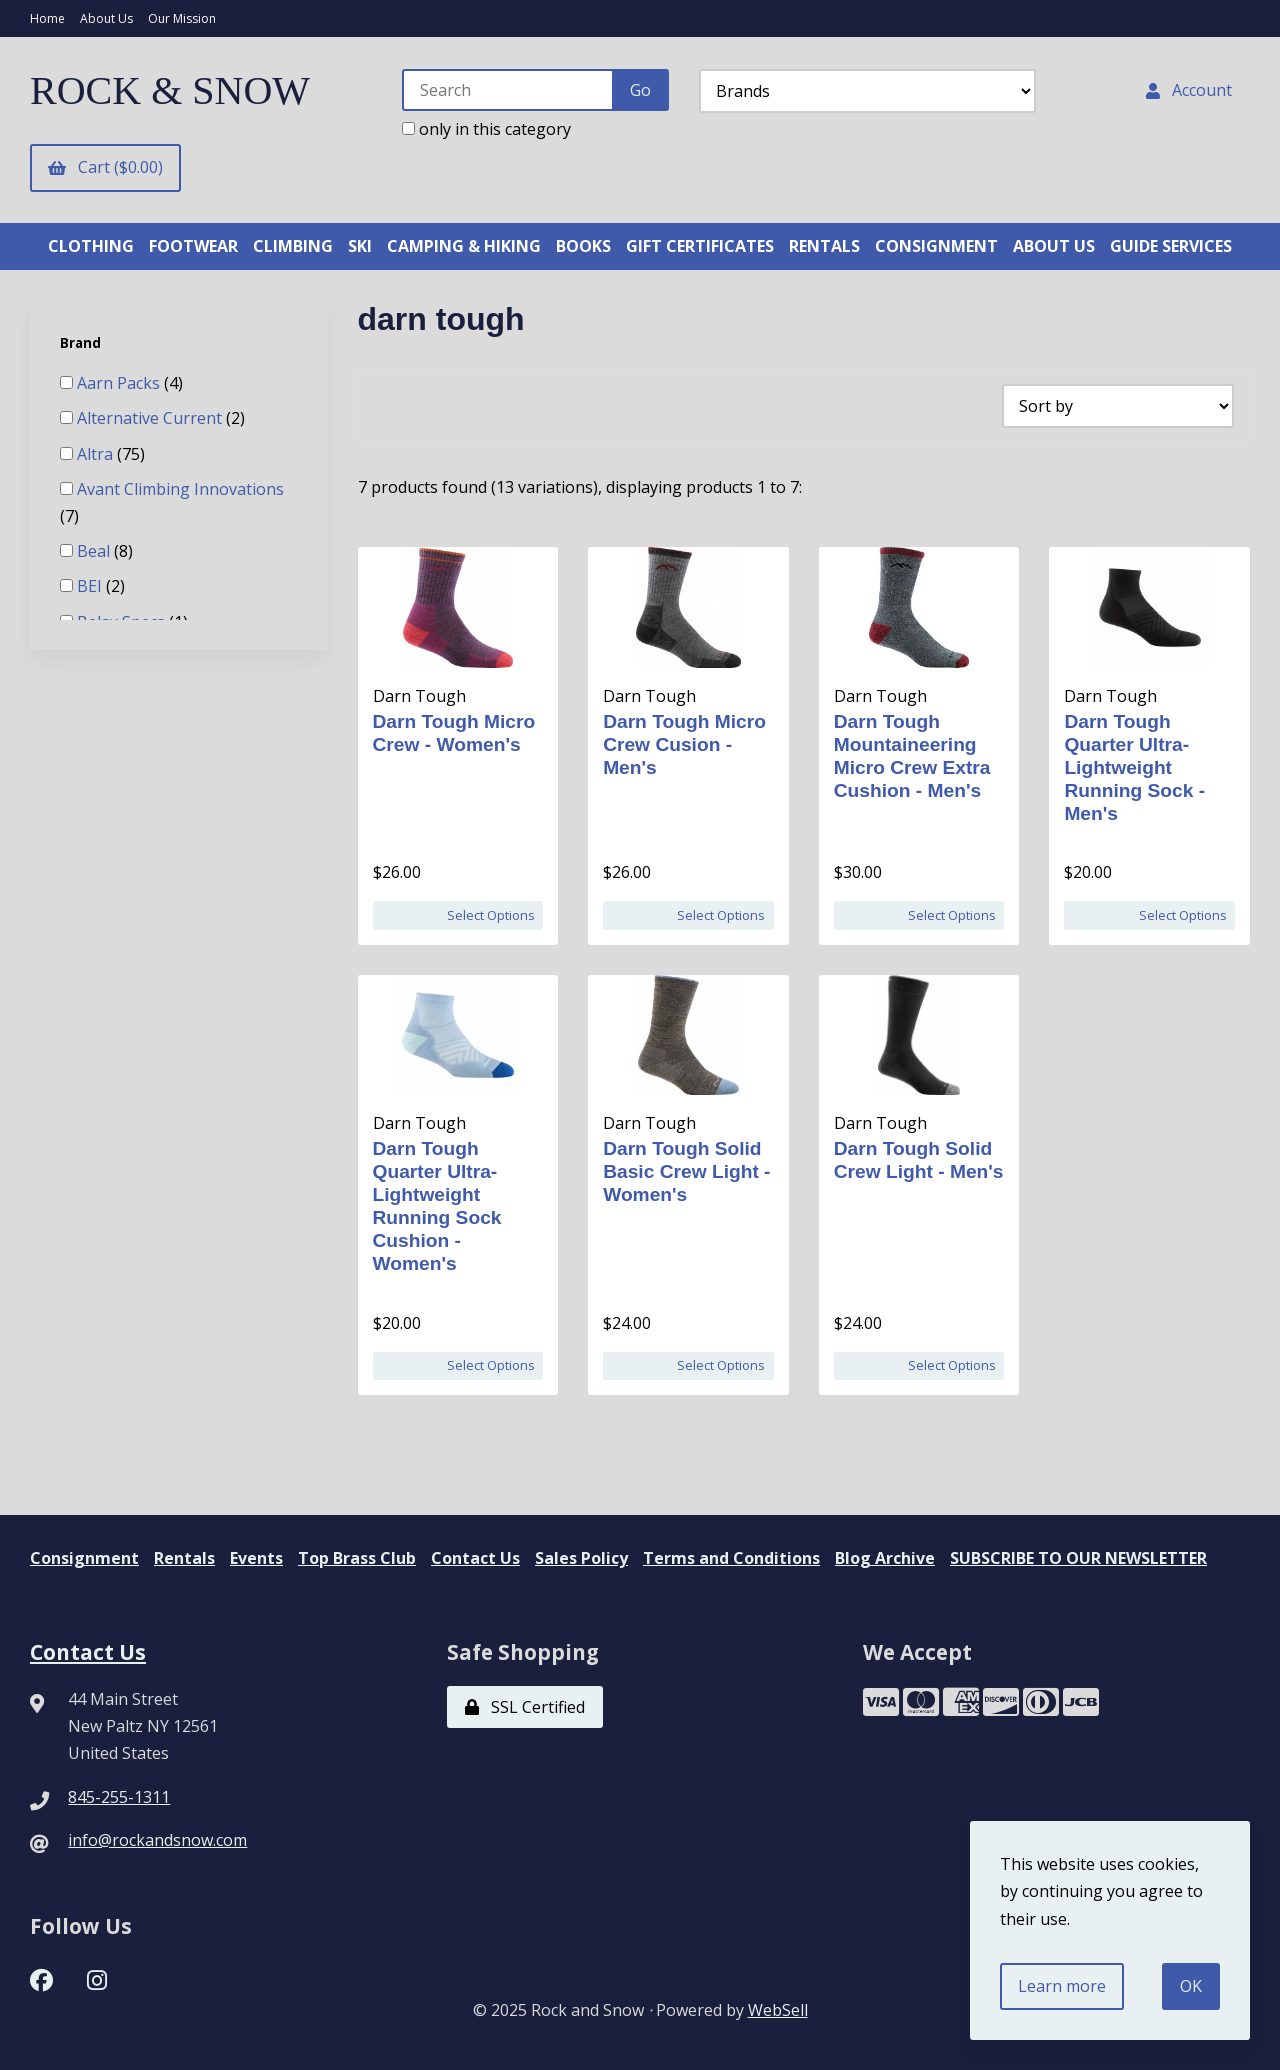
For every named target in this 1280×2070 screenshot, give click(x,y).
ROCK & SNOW (170, 90)
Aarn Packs (120, 383)
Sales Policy (581, 1558)
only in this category (486, 129)
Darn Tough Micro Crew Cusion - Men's (684, 744)
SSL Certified (525, 1707)
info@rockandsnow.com (157, 1840)
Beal (95, 551)
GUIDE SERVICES (1171, 246)
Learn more (1062, 1986)
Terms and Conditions (731, 1558)
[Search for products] (508, 90)
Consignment (84, 1558)
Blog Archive (885, 1558)
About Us (106, 18)
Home (47, 18)
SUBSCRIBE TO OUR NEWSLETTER (1078, 1558)
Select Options (491, 915)
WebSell (778, 2010)
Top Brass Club (357, 1558)
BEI (91, 586)
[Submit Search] (640, 90)
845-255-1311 (119, 1797)
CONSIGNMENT (936, 246)
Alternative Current (151, 418)
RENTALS (824, 246)
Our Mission (182, 18)
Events (256, 1558)
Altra (97, 454)
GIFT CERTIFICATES (700, 246)
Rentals (184, 1558)
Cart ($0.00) (105, 167)
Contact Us (475, 1558)
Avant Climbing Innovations (180, 489)
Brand (82, 343)
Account (1189, 90)
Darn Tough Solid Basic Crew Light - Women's (686, 1171)
